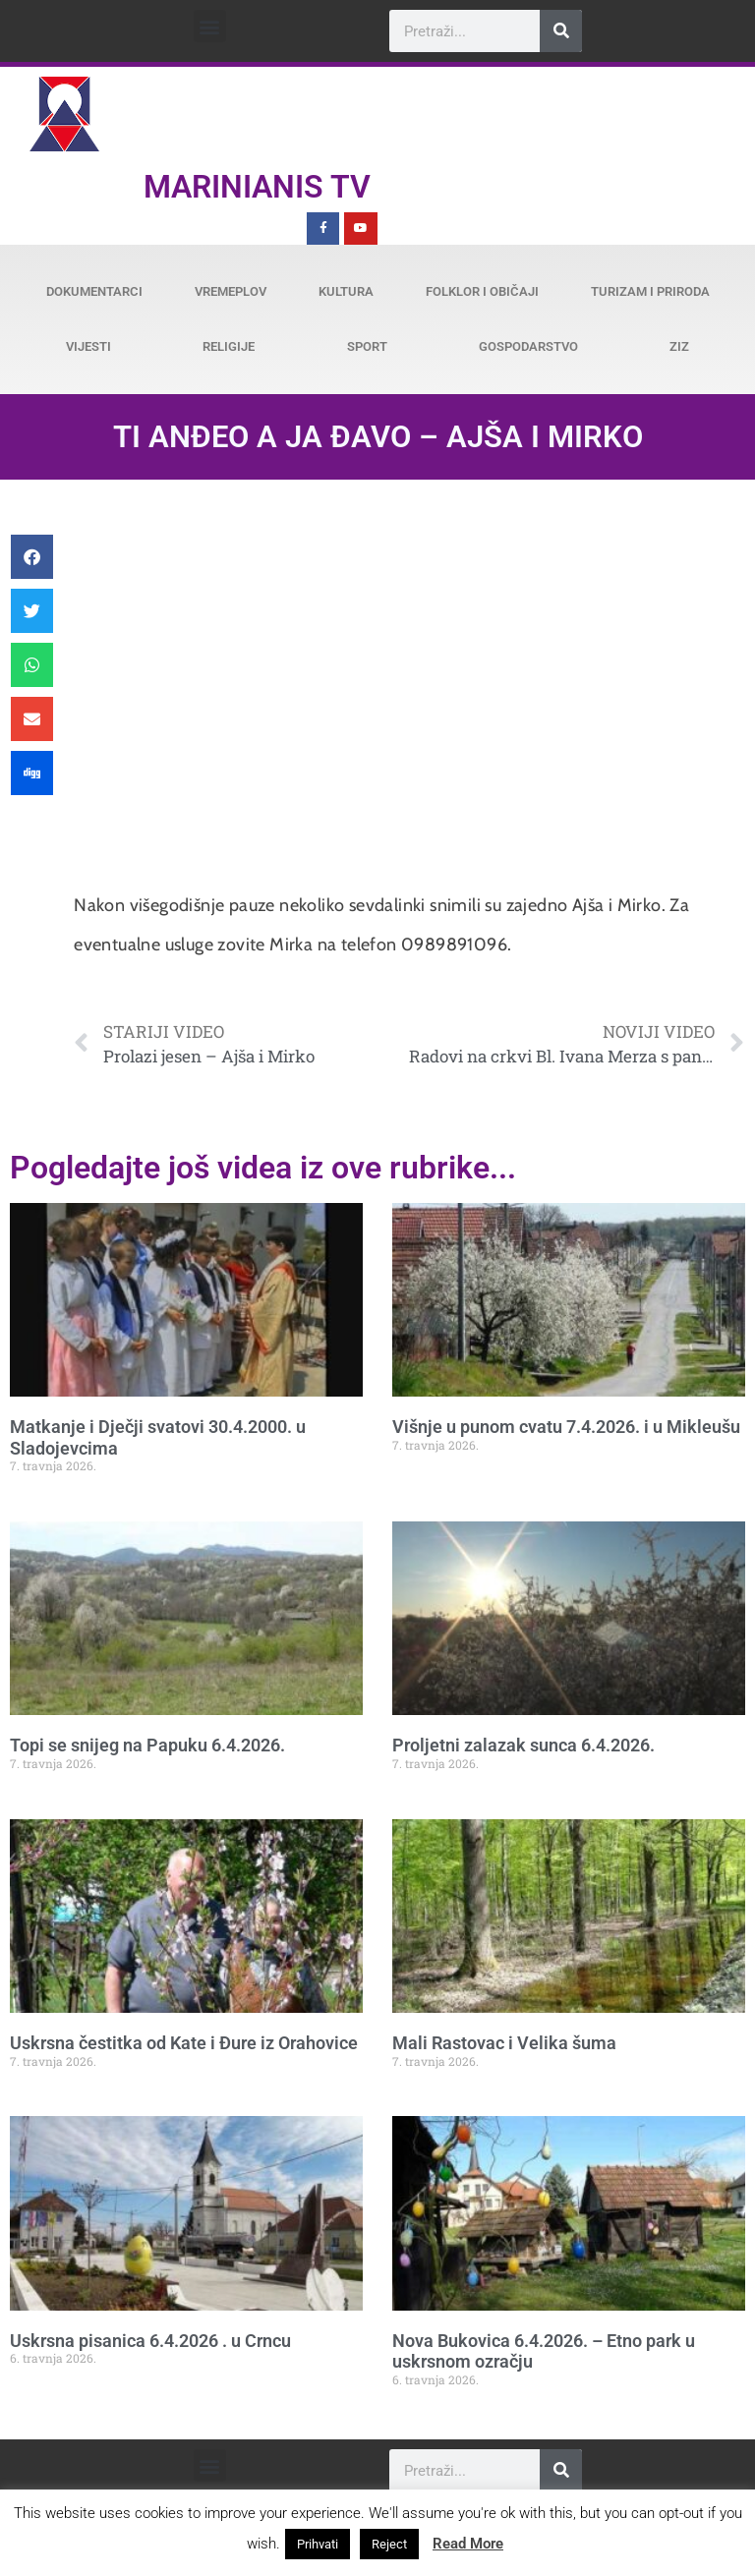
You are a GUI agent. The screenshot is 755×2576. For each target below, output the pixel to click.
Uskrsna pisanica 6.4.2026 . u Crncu (150, 2340)
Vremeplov (230, 291)
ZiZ (679, 346)
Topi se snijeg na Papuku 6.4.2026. (147, 1745)
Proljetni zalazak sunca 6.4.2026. (523, 1745)
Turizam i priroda (650, 291)
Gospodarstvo (528, 346)
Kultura (346, 291)
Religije (229, 346)
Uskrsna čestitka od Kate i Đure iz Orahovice (184, 2042)
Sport (367, 346)
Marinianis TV (257, 186)
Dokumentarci (94, 291)
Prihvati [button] (317, 2544)
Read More (468, 2543)
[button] (210, 26)
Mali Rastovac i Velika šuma (504, 2042)
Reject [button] (389, 2544)
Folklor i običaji (482, 291)
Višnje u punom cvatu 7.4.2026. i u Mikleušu (566, 1426)
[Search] (561, 31)
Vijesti (88, 346)
